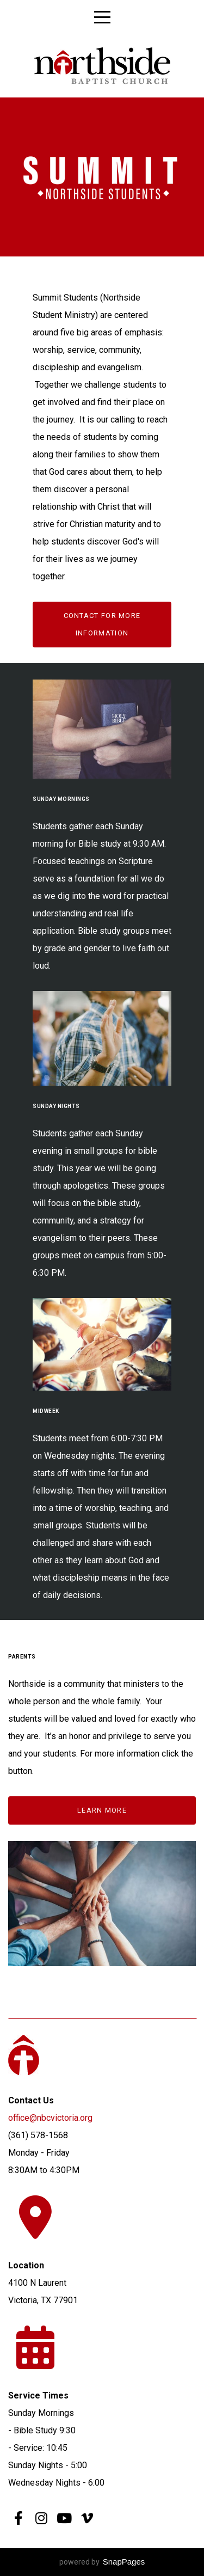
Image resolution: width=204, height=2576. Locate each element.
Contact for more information (102, 624)
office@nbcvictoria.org (51, 2118)
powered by (102, 2561)
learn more (102, 1810)
